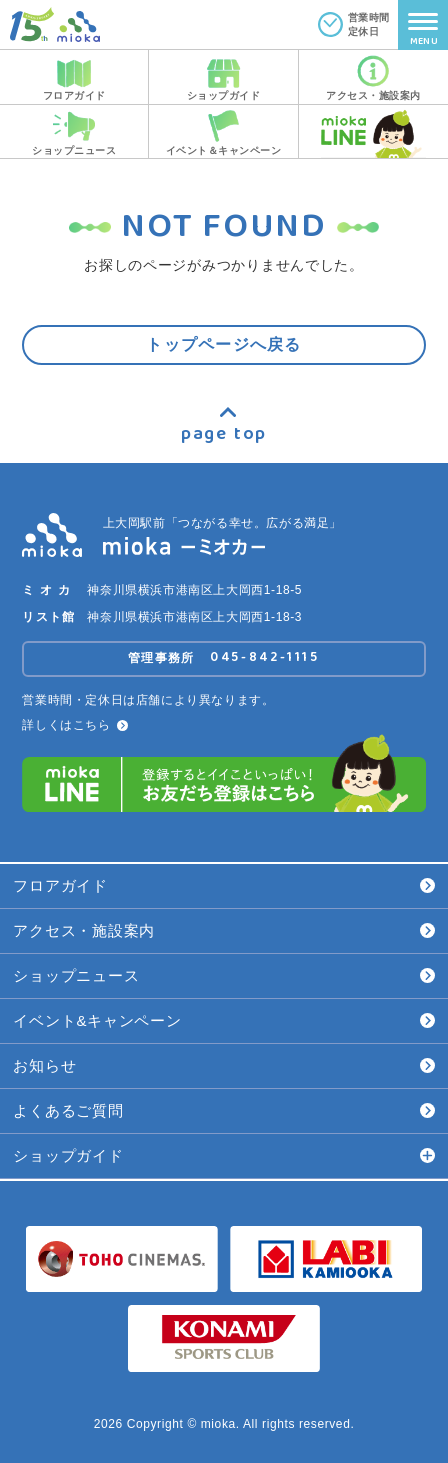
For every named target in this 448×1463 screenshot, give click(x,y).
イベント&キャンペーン (223, 1020)
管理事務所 (224, 657)
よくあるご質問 (223, 1110)
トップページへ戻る (224, 344)
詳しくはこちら (74, 725)
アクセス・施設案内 (223, 930)
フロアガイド (223, 885)
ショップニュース (223, 975)
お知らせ (223, 1065)
